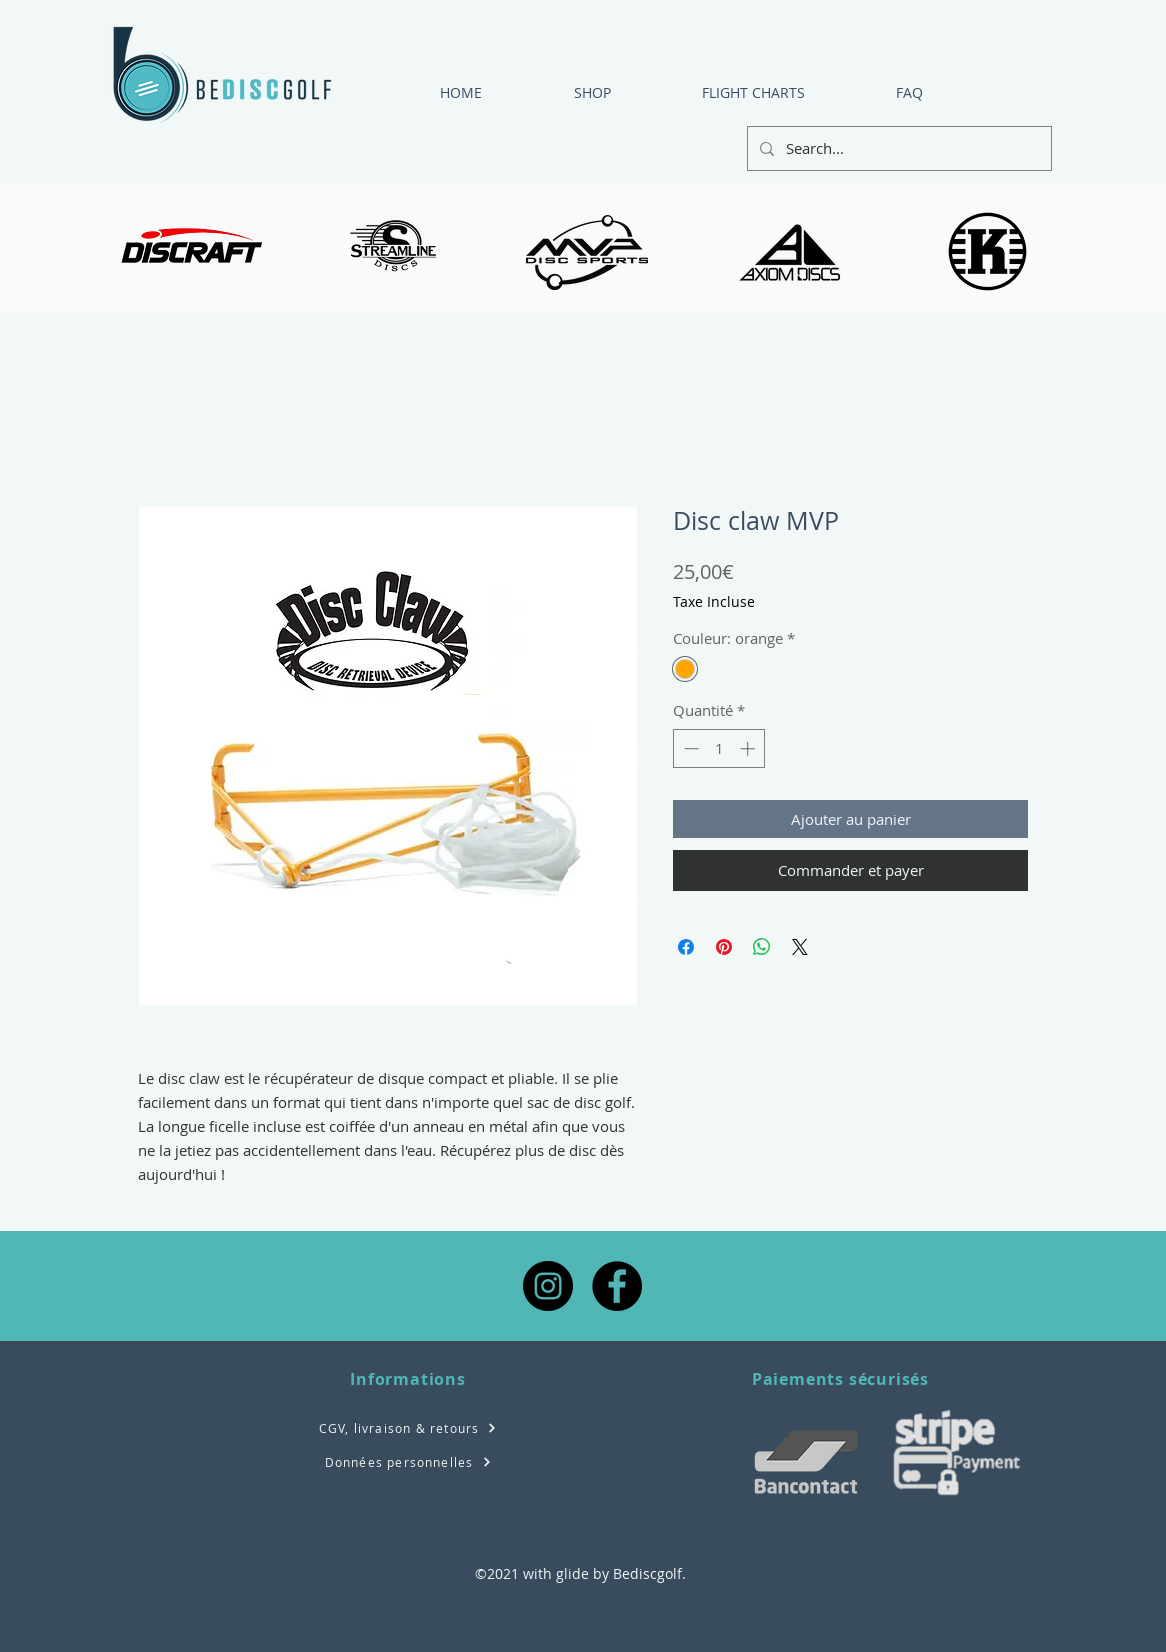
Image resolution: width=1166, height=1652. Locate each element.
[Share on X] (800, 947)
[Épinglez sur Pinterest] (724, 947)
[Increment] (749, 748)
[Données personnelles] (408, 1461)
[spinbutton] (719, 748)
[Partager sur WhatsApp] (762, 947)
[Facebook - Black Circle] (617, 1286)
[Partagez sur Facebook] (686, 947)
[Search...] (897, 148)
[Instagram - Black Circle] (548, 1286)
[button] (723, 92)
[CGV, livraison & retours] (408, 1427)
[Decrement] (689, 748)
